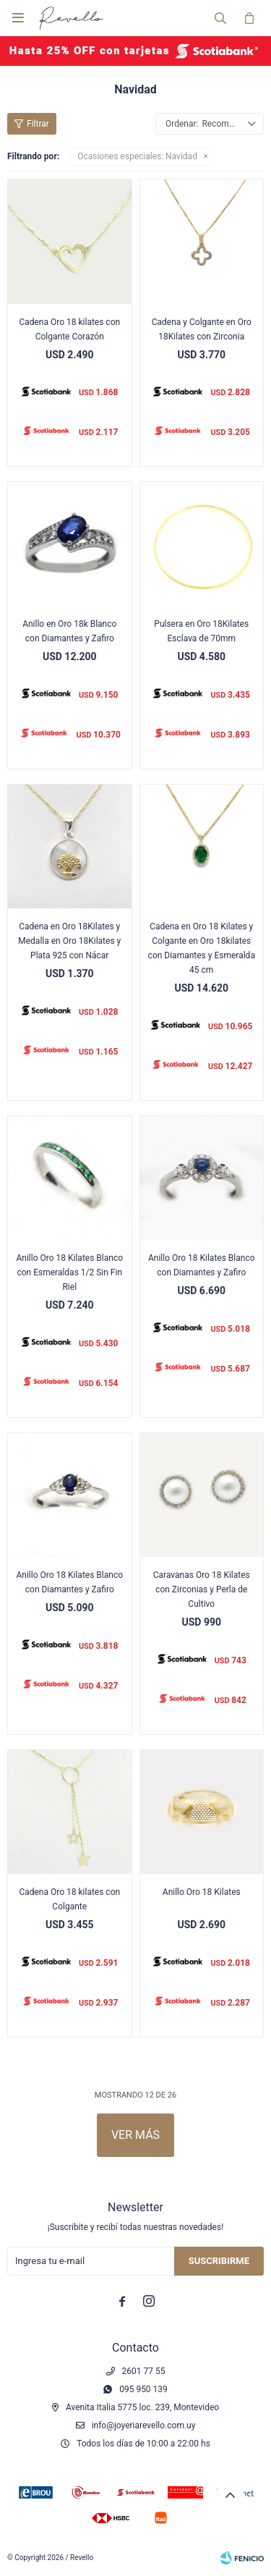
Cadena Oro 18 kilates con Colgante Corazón (69, 329)
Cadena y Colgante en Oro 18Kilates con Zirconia (201, 329)
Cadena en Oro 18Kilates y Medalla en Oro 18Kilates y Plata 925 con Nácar (69, 940)
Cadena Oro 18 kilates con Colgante (69, 1899)
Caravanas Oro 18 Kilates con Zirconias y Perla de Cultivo (201, 1589)
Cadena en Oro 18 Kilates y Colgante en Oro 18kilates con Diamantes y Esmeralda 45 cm (201, 948)
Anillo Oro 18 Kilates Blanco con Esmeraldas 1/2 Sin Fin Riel (69, 1272)
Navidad (137, 156)
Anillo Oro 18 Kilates (202, 1892)
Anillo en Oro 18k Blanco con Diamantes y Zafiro (69, 631)
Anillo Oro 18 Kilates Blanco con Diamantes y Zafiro (201, 1265)
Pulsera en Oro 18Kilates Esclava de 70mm (201, 631)
